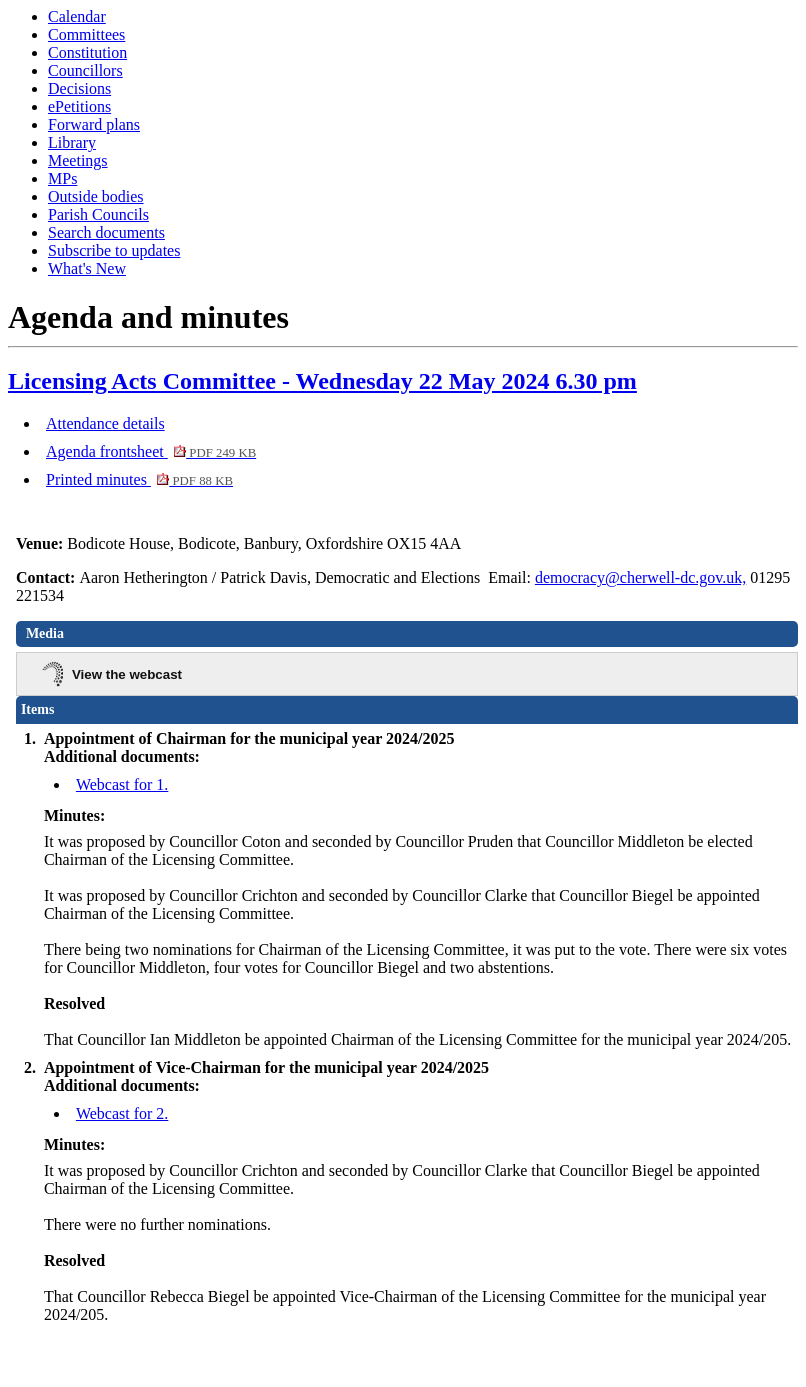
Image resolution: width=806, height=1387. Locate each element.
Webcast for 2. (122, 1113)
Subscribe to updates (114, 250)
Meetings (78, 160)
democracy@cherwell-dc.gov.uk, (640, 577)
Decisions (79, 88)
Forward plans (94, 124)
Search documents (106, 232)
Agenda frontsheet (151, 451)
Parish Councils (98, 214)
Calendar (77, 16)
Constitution (87, 52)
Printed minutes (139, 479)
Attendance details (105, 423)
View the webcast (127, 674)
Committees (86, 34)
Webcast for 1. (122, 784)
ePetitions (79, 106)
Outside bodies (96, 196)
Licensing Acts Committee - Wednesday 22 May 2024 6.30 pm (322, 381)
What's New (87, 268)
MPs (62, 178)
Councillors (85, 70)
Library (72, 142)
